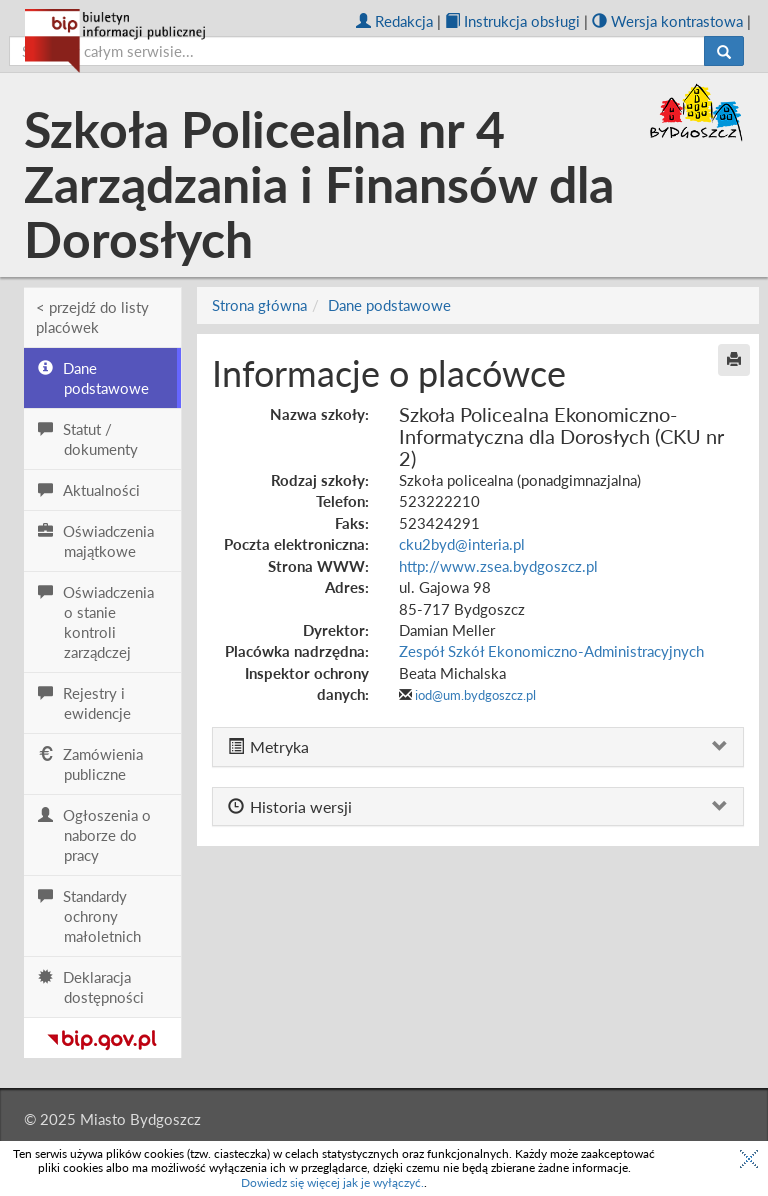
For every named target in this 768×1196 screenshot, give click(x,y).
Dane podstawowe (389, 305)
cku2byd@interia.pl (462, 544)
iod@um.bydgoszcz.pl (475, 695)
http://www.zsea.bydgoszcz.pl (498, 566)
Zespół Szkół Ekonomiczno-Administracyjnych (551, 651)
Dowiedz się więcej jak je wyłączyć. (332, 1182)
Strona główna (259, 305)
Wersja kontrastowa (667, 21)
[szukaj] (357, 51)
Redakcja (394, 21)
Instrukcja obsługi (512, 21)
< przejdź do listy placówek (92, 317)
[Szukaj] (724, 51)
